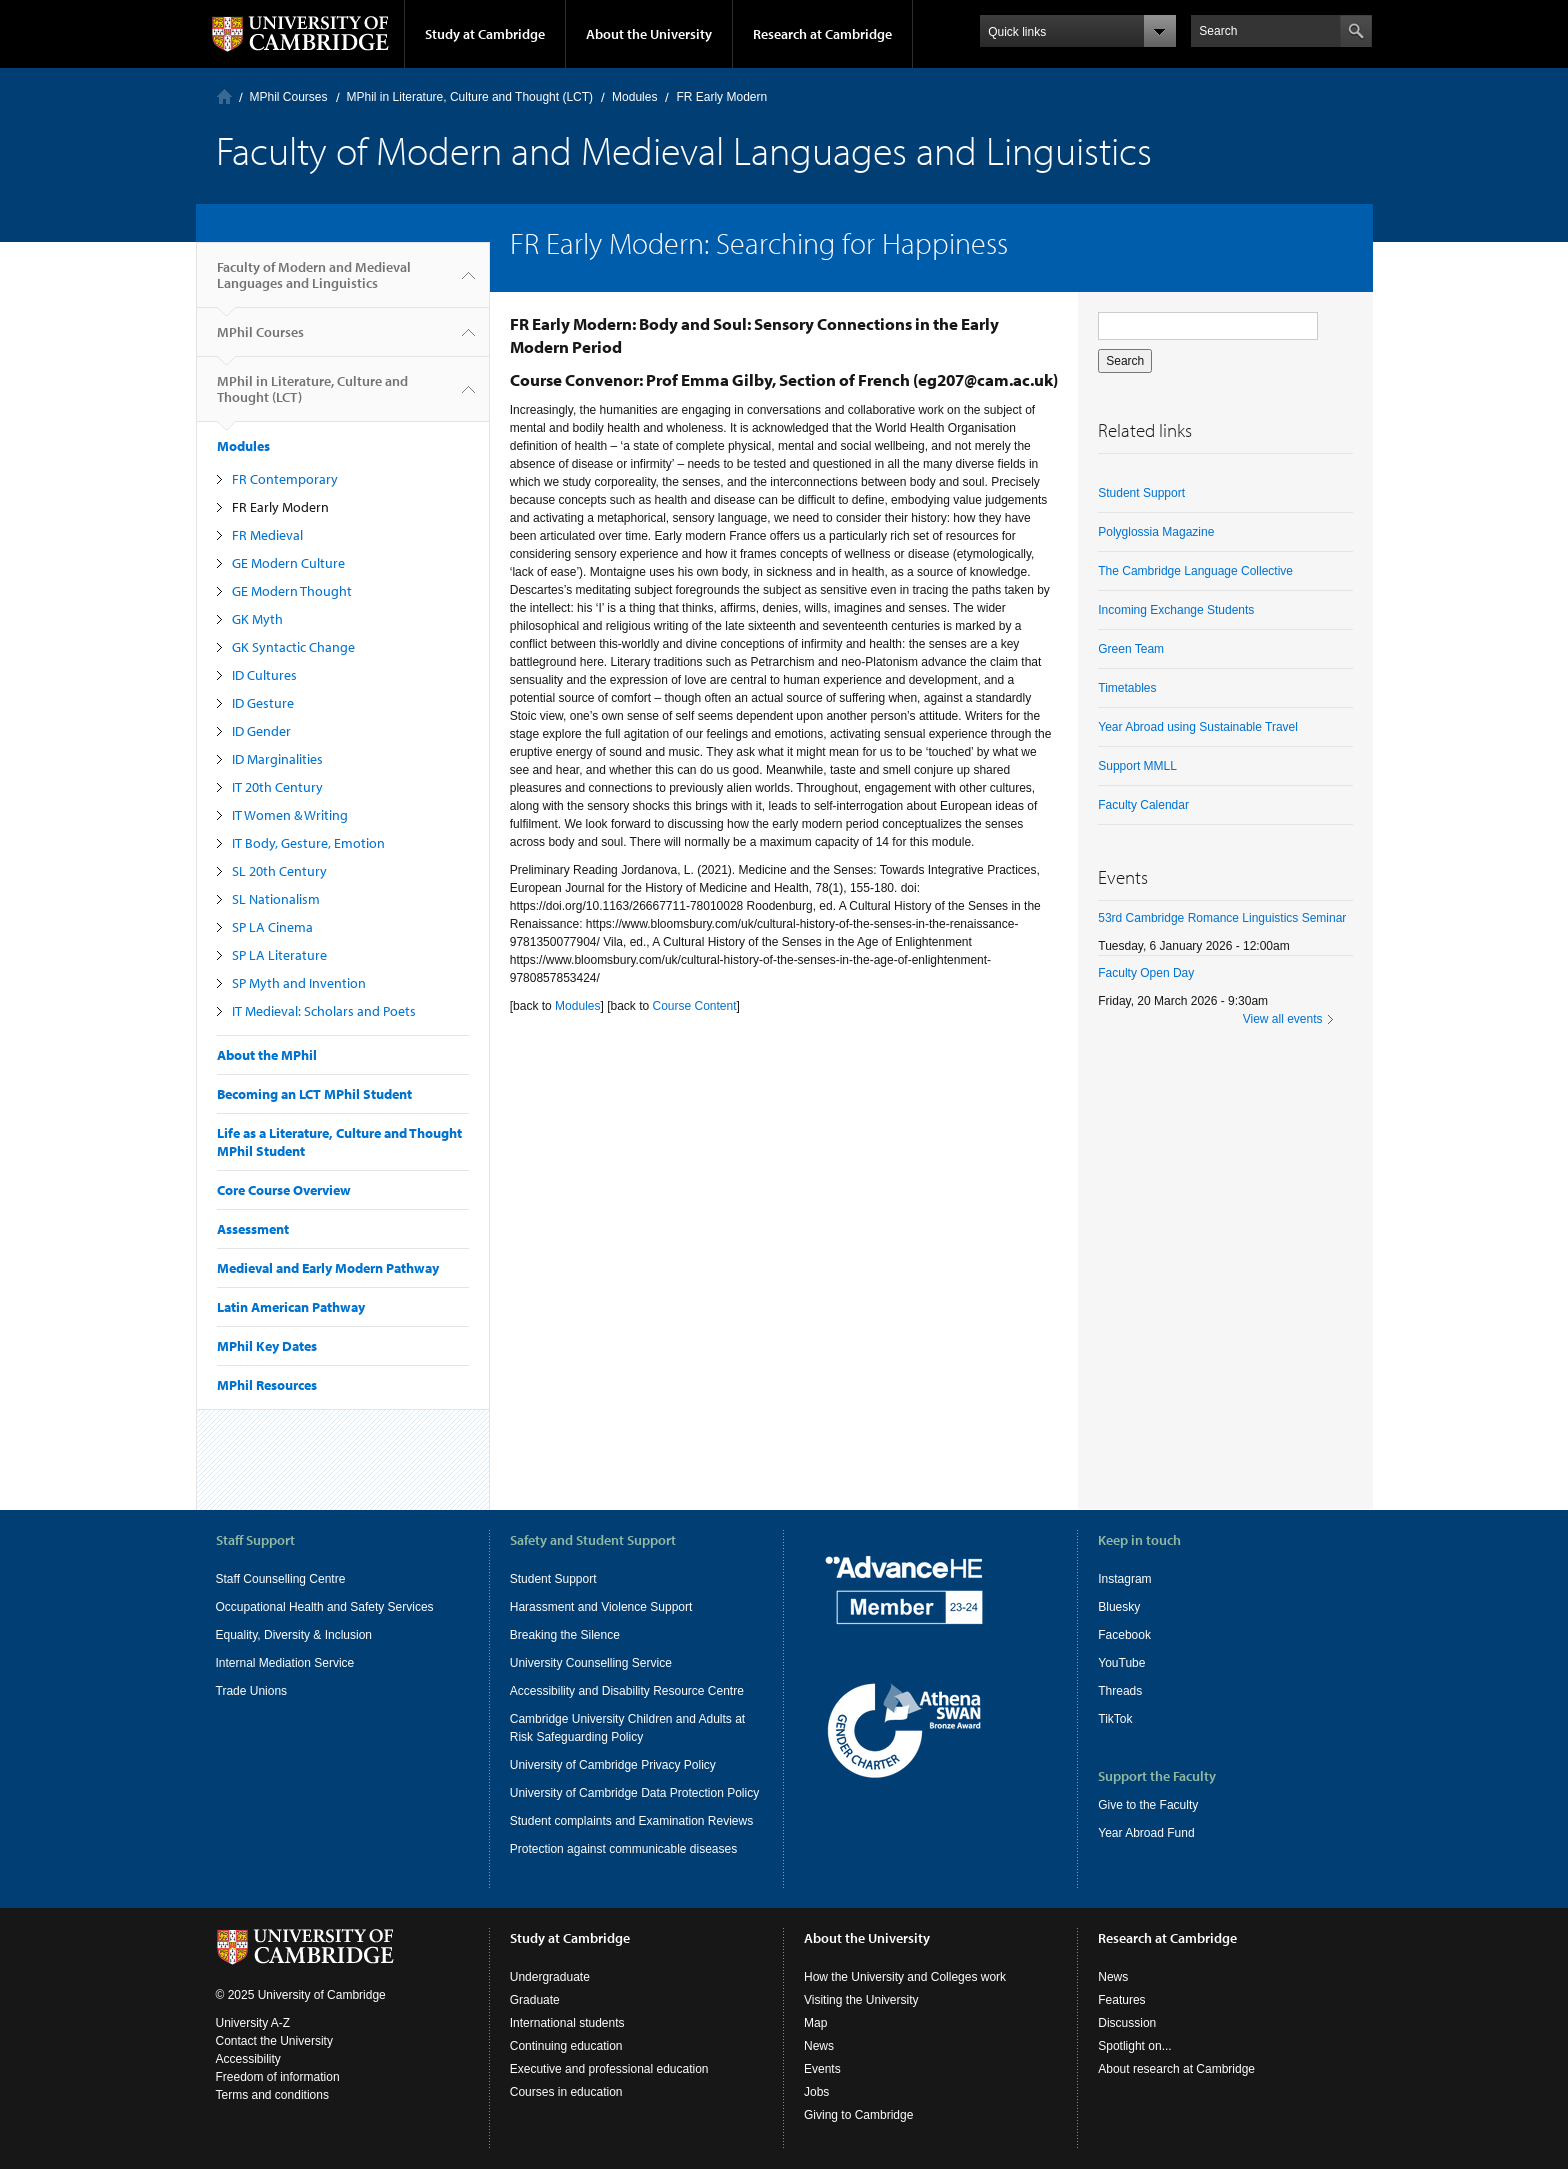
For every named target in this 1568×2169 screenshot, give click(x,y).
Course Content (695, 1006)
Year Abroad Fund (1146, 1833)
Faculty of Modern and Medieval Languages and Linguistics (314, 283)
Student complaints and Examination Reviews (631, 1821)
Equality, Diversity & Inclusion (294, 1635)
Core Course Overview (284, 1190)
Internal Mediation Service (285, 1663)
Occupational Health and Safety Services (325, 1607)
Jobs (816, 2092)
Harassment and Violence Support (601, 1607)
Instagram (1124, 1579)
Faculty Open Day (1146, 973)
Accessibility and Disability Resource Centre (627, 1691)
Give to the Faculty (1148, 1805)
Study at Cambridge (485, 34)
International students (567, 2023)
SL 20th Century (279, 871)
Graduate (535, 2000)
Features (1121, 2000)
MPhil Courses (289, 97)
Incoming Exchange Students (1176, 610)
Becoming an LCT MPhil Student (314, 1094)
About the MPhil (267, 1055)
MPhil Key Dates (267, 1346)
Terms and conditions (272, 2095)
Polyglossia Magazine (1156, 532)
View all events (1283, 1019)
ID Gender (261, 731)
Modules (634, 97)
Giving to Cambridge (858, 2115)
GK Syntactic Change (293, 647)
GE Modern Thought (292, 591)
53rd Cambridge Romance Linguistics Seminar (1222, 918)
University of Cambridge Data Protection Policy (634, 1793)
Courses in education (566, 2092)
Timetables (1127, 688)
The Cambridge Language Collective (1195, 571)
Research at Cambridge (822, 34)
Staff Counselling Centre (281, 1579)
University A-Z (253, 2023)
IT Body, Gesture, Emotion (308, 843)
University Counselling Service (591, 1663)
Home (224, 96)
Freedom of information (278, 2077)
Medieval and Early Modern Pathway (328, 1268)
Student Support (1141, 493)
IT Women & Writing (290, 815)
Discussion (1127, 2023)
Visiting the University (861, 2000)
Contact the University (274, 2041)
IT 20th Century (277, 787)
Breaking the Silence (565, 1635)
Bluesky (1119, 1607)
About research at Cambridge (1176, 2069)
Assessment (253, 1229)
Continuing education (566, 2046)
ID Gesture (263, 703)
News (819, 2046)
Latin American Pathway (291, 1307)
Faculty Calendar (1143, 805)
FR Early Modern (280, 507)
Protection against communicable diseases (623, 1849)
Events (822, 2069)
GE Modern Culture (288, 563)
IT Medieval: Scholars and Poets (324, 1011)
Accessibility (248, 2059)
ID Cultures (264, 675)
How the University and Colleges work (905, 1977)
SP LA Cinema (272, 927)
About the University (649, 34)
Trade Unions (252, 1691)
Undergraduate (550, 1977)
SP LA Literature (279, 955)
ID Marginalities (277, 759)
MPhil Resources (267, 1385)
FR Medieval (267, 535)
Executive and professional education (609, 2069)
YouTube (1121, 1663)
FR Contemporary (285, 479)
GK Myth (257, 619)
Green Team (1131, 649)
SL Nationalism (276, 899)
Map (815, 2023)
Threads (1120, 1691)
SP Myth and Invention (299, 983)
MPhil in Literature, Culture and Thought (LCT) (470, 97)
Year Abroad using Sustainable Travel (1198, 727)
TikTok (1115, 1719)
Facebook (1124, 1635)
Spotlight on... (1134, 2046)
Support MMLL (1137, 766)
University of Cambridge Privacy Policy (613, 1765)
